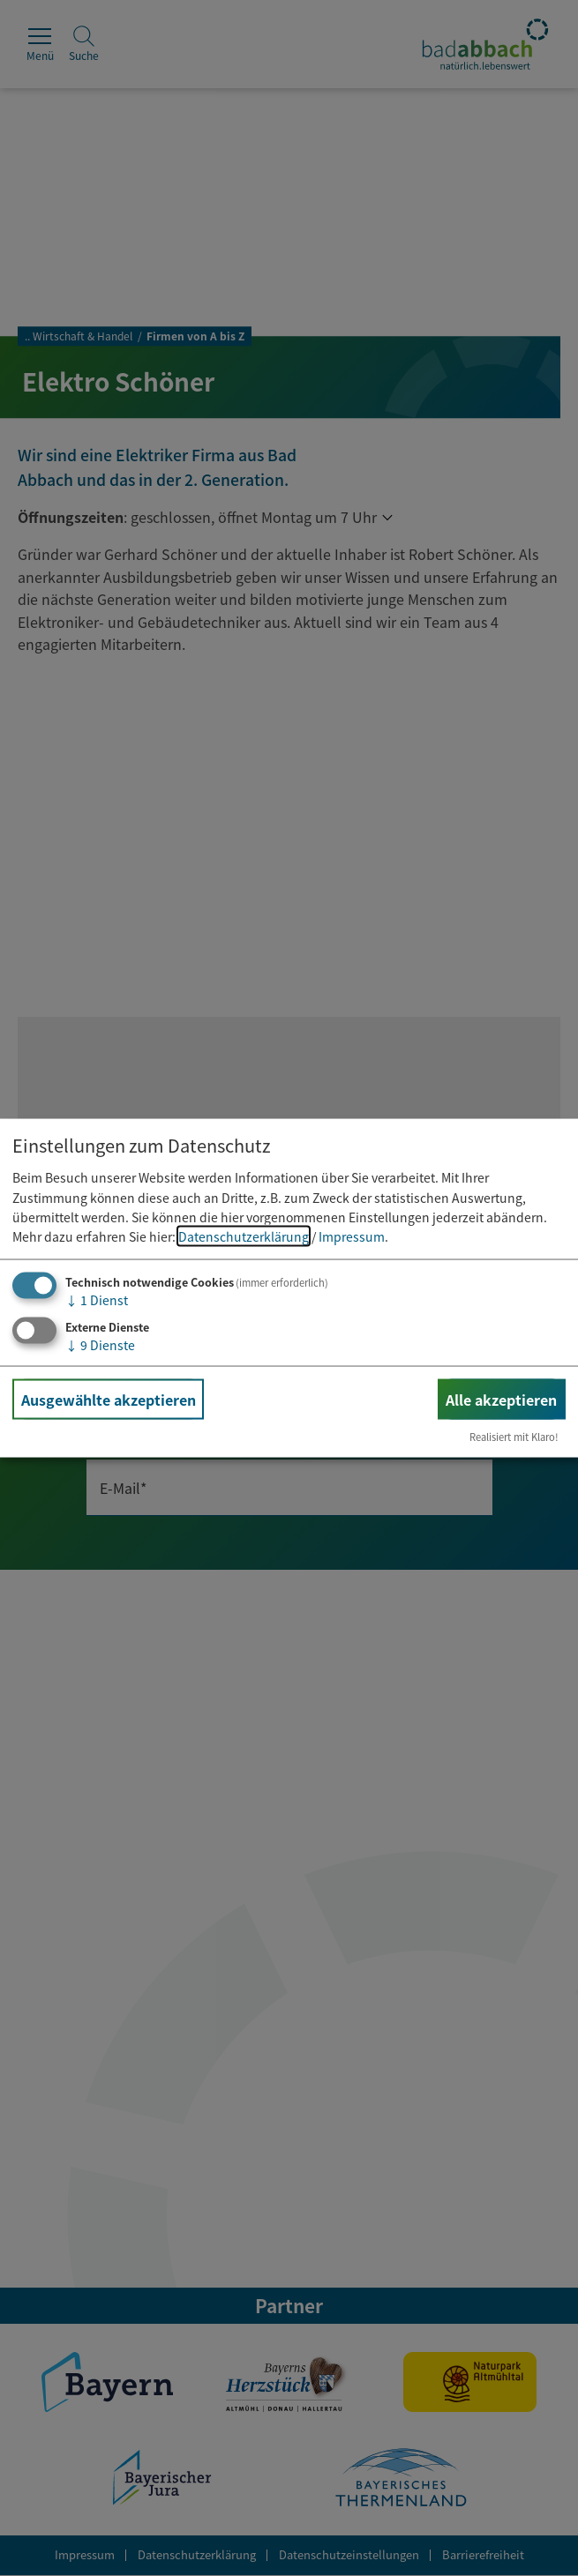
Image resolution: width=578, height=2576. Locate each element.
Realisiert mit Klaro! (514, 1437)
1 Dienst (96, 1299)
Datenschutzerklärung (243, 1236)
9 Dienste (100, 1344)
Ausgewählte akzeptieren (108, 1398)
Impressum (352, 1236)
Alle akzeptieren (501, 1398)
